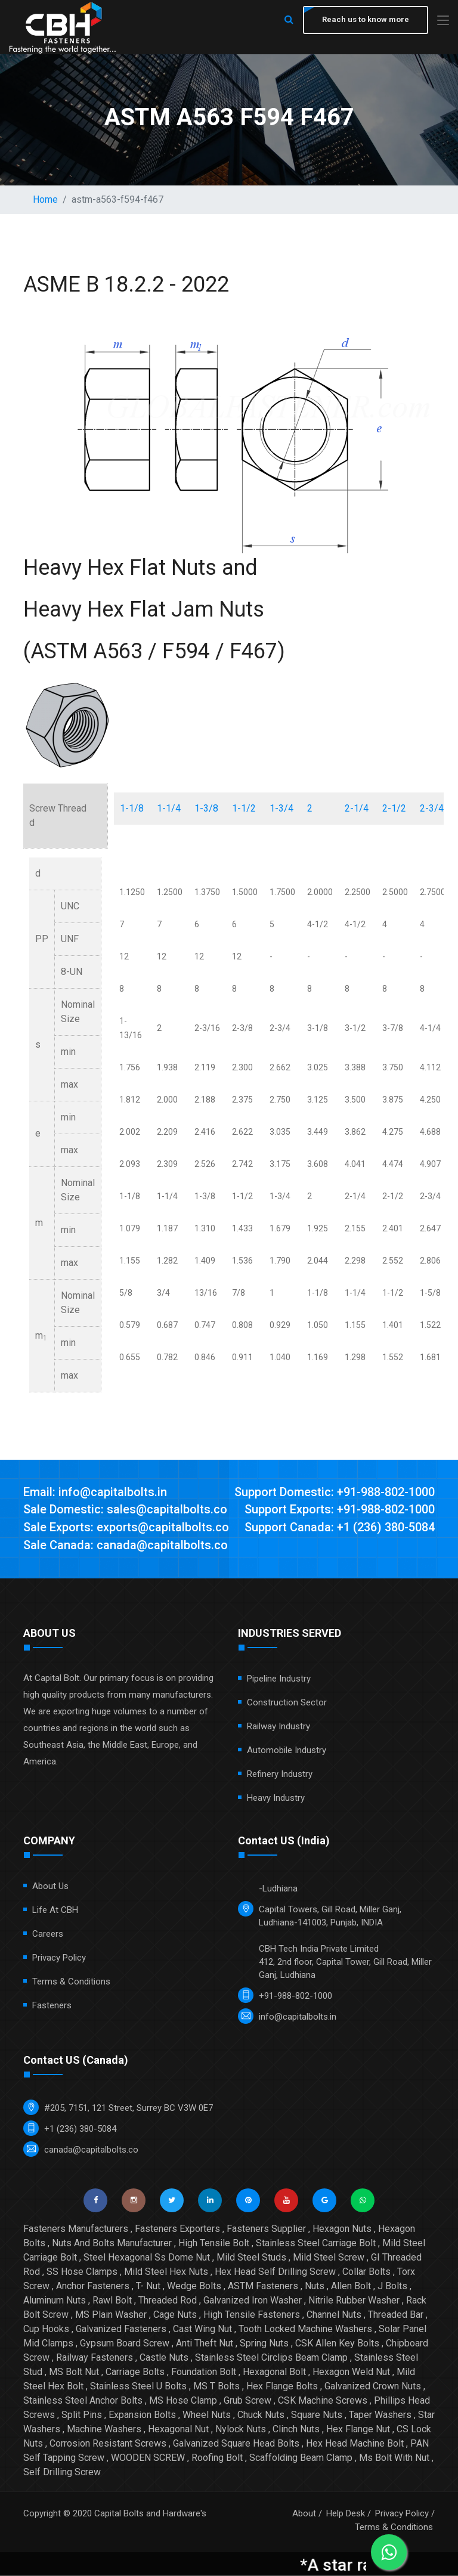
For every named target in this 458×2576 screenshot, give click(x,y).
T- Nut (148, 2286)
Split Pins (81, 2415)
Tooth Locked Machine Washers (305, 2329)
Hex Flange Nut (358, 2429)
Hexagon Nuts (342, 2229)
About (304, 2514)
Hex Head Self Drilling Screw (275, 2272)
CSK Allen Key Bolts (337, 2343)
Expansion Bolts (142, 2415)
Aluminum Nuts (54, 2300)
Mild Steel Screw (328, 2258)
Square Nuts (316, 2415)
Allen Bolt (351, 2286)
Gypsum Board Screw (124, 2343)
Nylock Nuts (240, 2429)
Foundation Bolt (203, 2372)
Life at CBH (55, 1910)
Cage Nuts (175, 2315)
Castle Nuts (164, 2358)
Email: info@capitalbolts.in (95, 1492)
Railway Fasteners (94, 2358)
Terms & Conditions (71, 1982)
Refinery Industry (279, 1774)
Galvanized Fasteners (121, 2329)
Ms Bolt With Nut (394, 2458)
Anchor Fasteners (92, 2286)
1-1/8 (132, 808)
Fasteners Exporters (177, 2229)
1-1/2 (244, 808)
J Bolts (392, 2286)
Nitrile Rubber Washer (354, 2300)
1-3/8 (206, 808)
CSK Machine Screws (322, 2401)
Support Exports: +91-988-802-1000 (340, 1510)
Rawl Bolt (112, 2300)
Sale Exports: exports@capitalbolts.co (126, 1528)
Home (45, 199)
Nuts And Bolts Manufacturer (112, 2243)
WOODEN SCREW (148, 2458)
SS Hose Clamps (82, 2272)
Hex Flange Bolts (282, 2386)
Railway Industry (278, 1727)
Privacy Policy (59, 1958)
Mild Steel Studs (251, 2258)
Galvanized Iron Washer (252, 2300)
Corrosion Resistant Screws (107, 2444)
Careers (47, 1934)
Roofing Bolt (217, 2458)
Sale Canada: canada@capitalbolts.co (125, 1546)
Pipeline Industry (279, 1679)
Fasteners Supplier (266, 2229)
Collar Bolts (366, 2272)
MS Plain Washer (111, 2315)
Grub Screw (247, 2401)
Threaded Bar (395, 2315)
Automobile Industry (286, 1750)
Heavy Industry (276, 1798)
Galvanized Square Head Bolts (236, 2444)
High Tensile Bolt (213, 2243)
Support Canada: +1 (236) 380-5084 (340, 1528)
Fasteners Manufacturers (75, 2229)
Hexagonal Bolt (274, 2372)
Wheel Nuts (206, 2415)
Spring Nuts (264, 2343)
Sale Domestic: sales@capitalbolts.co (125, 1510)
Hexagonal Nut (178, 2429)
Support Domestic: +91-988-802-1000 (334, 1492)
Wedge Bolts (194, 2286)
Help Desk (345, 2514)
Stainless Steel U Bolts (138, 2386)
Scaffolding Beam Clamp (300, 2458)
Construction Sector (287, 1703)
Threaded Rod (167, 2300)
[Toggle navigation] (443, 21)
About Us (50, 1886)
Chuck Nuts (260, 2415)
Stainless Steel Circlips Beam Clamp (271, 2358)
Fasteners (52, 2006)
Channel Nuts (334, 2315)
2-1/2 (394, 808)
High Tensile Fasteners (251, 2315)
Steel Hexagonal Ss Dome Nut (146, 2258)
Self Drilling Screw (62, 2472)
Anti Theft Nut (204, 2343)
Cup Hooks (46, 2329)
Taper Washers (380, 2415)
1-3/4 (281, 808)
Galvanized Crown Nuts (372, 2386)
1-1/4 (169, 808)
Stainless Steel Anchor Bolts (83, 2401)
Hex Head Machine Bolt (355, 2444)
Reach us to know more (365, 19)
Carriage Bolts (135, 2372)
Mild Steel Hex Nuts (166, 2272)
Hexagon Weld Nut (351, 2372)
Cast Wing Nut (202, 2329)
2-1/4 (357, 808)
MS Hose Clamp (183, 2401)
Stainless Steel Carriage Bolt (316, 2243)
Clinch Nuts (296, 2429)
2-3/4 (432, 808)
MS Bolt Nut (74, 2372)
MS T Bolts (216, 2386)
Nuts (314, 2286)
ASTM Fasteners (263, 2286)
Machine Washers (104, 2429)
